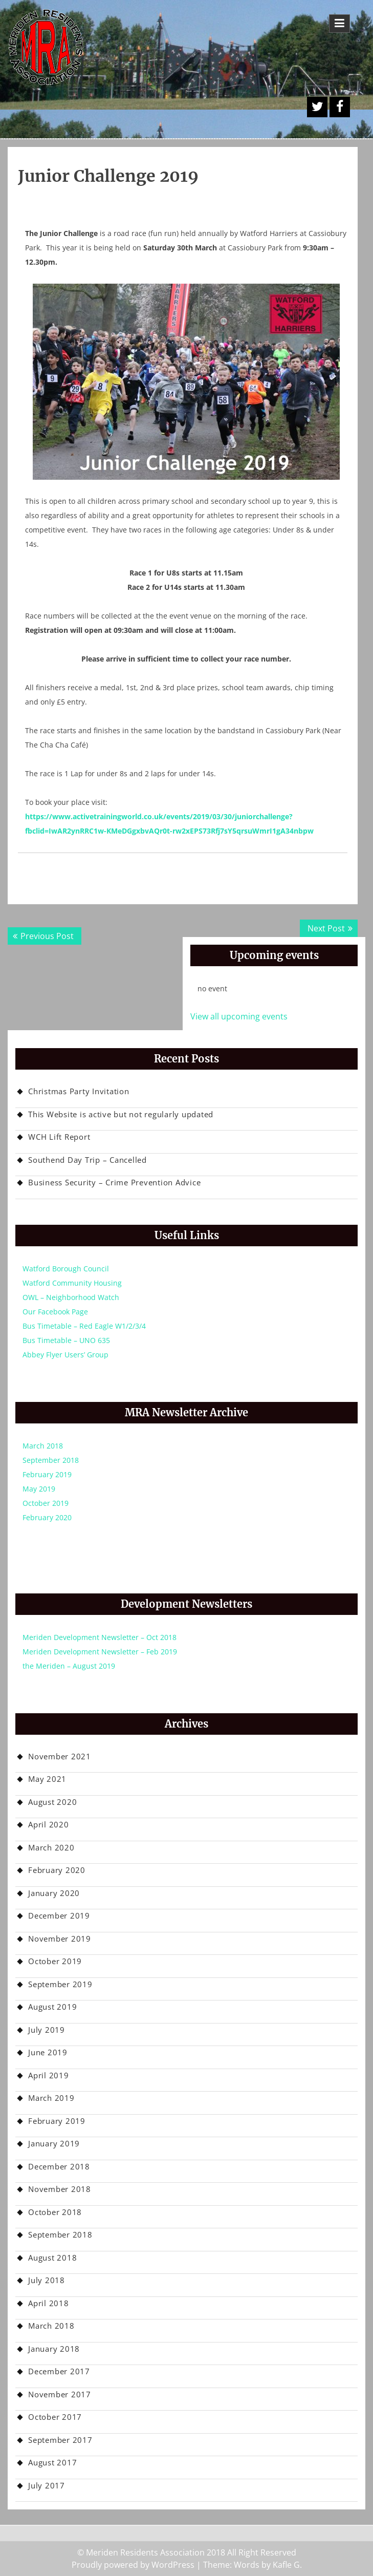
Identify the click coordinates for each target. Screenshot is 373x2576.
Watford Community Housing (72, 1283)
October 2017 (55, 2417)
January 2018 (54, 2349)
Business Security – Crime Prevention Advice (114, 1182)
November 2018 (59, 2189)
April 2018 (48, 2303)
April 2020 (48, 1824)
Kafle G (286, 2564)
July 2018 (46, 2280)
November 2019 (59, 1938)
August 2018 (52, 2257)
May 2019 (39, 1489)
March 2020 (51, 1847)
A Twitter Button (317, 107)
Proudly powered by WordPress (133, 2564)
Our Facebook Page (55, 1311)
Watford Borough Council (66, 1268)
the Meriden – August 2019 (69, 1666)
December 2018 (59, 2166)
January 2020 (54, 1893)
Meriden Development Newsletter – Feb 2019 (100, 1651)
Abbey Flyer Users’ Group (65, 1354)
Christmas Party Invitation (78, 1091)
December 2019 (59, 1915)
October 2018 (55, 2212)
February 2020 (47, 1517)
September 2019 (60, 1984)
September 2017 (60, 2440)
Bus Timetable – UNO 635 (66, 1340)
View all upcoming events (239, 1016)
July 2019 (46, 2030)
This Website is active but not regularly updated (120, 1114)
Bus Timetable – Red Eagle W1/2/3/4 (84, 1326)
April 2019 (48, 2075)
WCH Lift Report (59, 1137)
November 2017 (59, 2394)
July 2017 (46, 2485)
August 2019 (52, 2007)
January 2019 (54, 2143)
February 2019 (47, 1474)
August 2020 (52, 1802)
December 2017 (59, 2371)
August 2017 (52, 2462)
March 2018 (43, 1446)
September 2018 (51, 1460)
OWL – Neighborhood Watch (71, 1297)
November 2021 (59, 1756)
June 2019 (48, 2052)
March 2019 (51, 2098)
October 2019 (46, 1503)
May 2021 (47, 1779)
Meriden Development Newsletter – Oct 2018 (100, 1637)
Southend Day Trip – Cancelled (87, 1160)
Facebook (340, 107)
